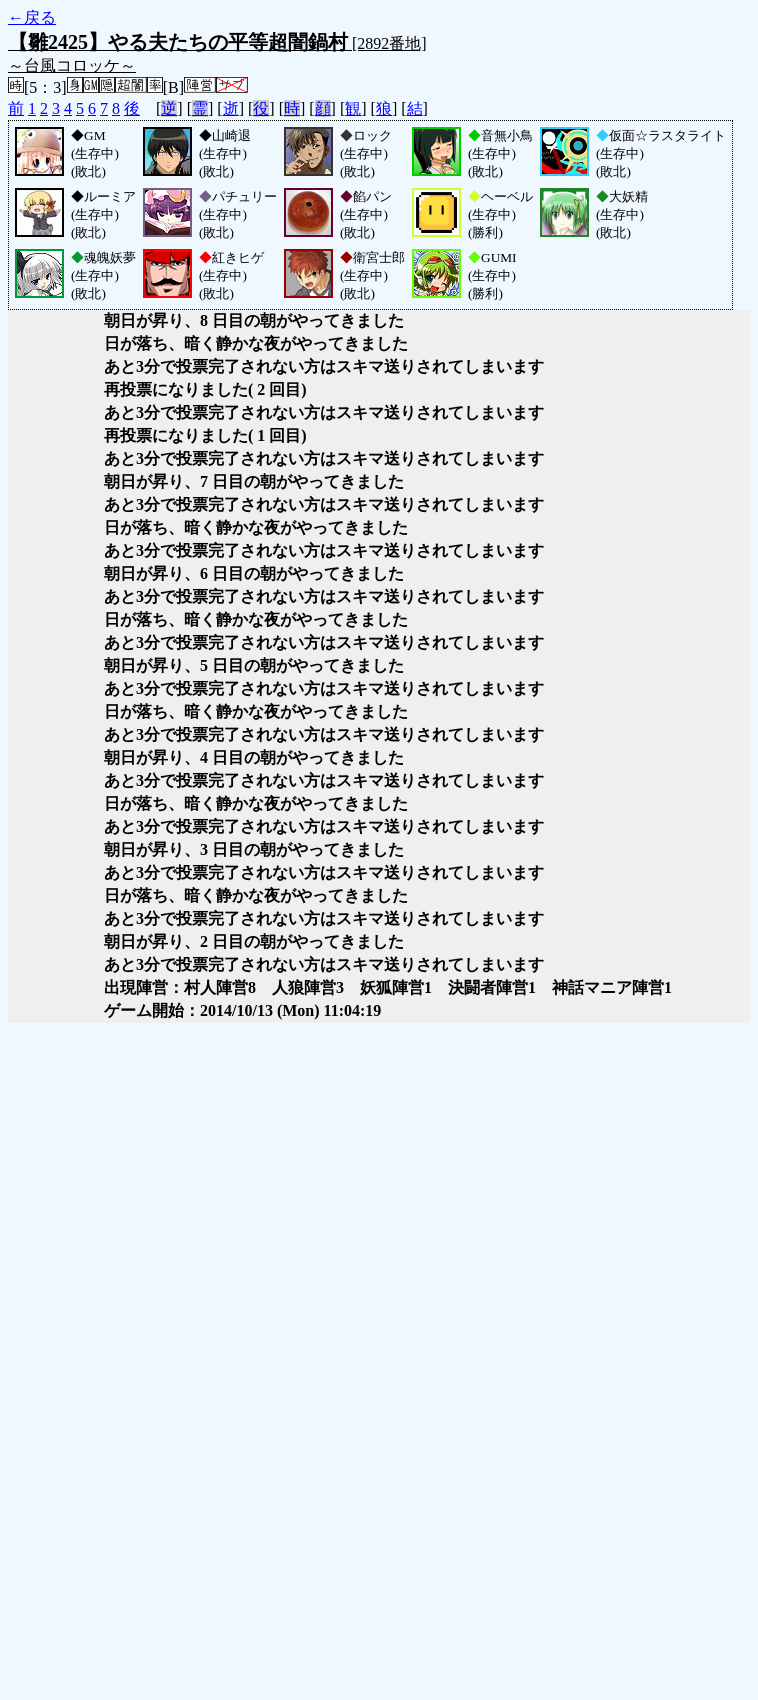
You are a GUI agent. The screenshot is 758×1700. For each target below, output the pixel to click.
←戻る (32, 17)
